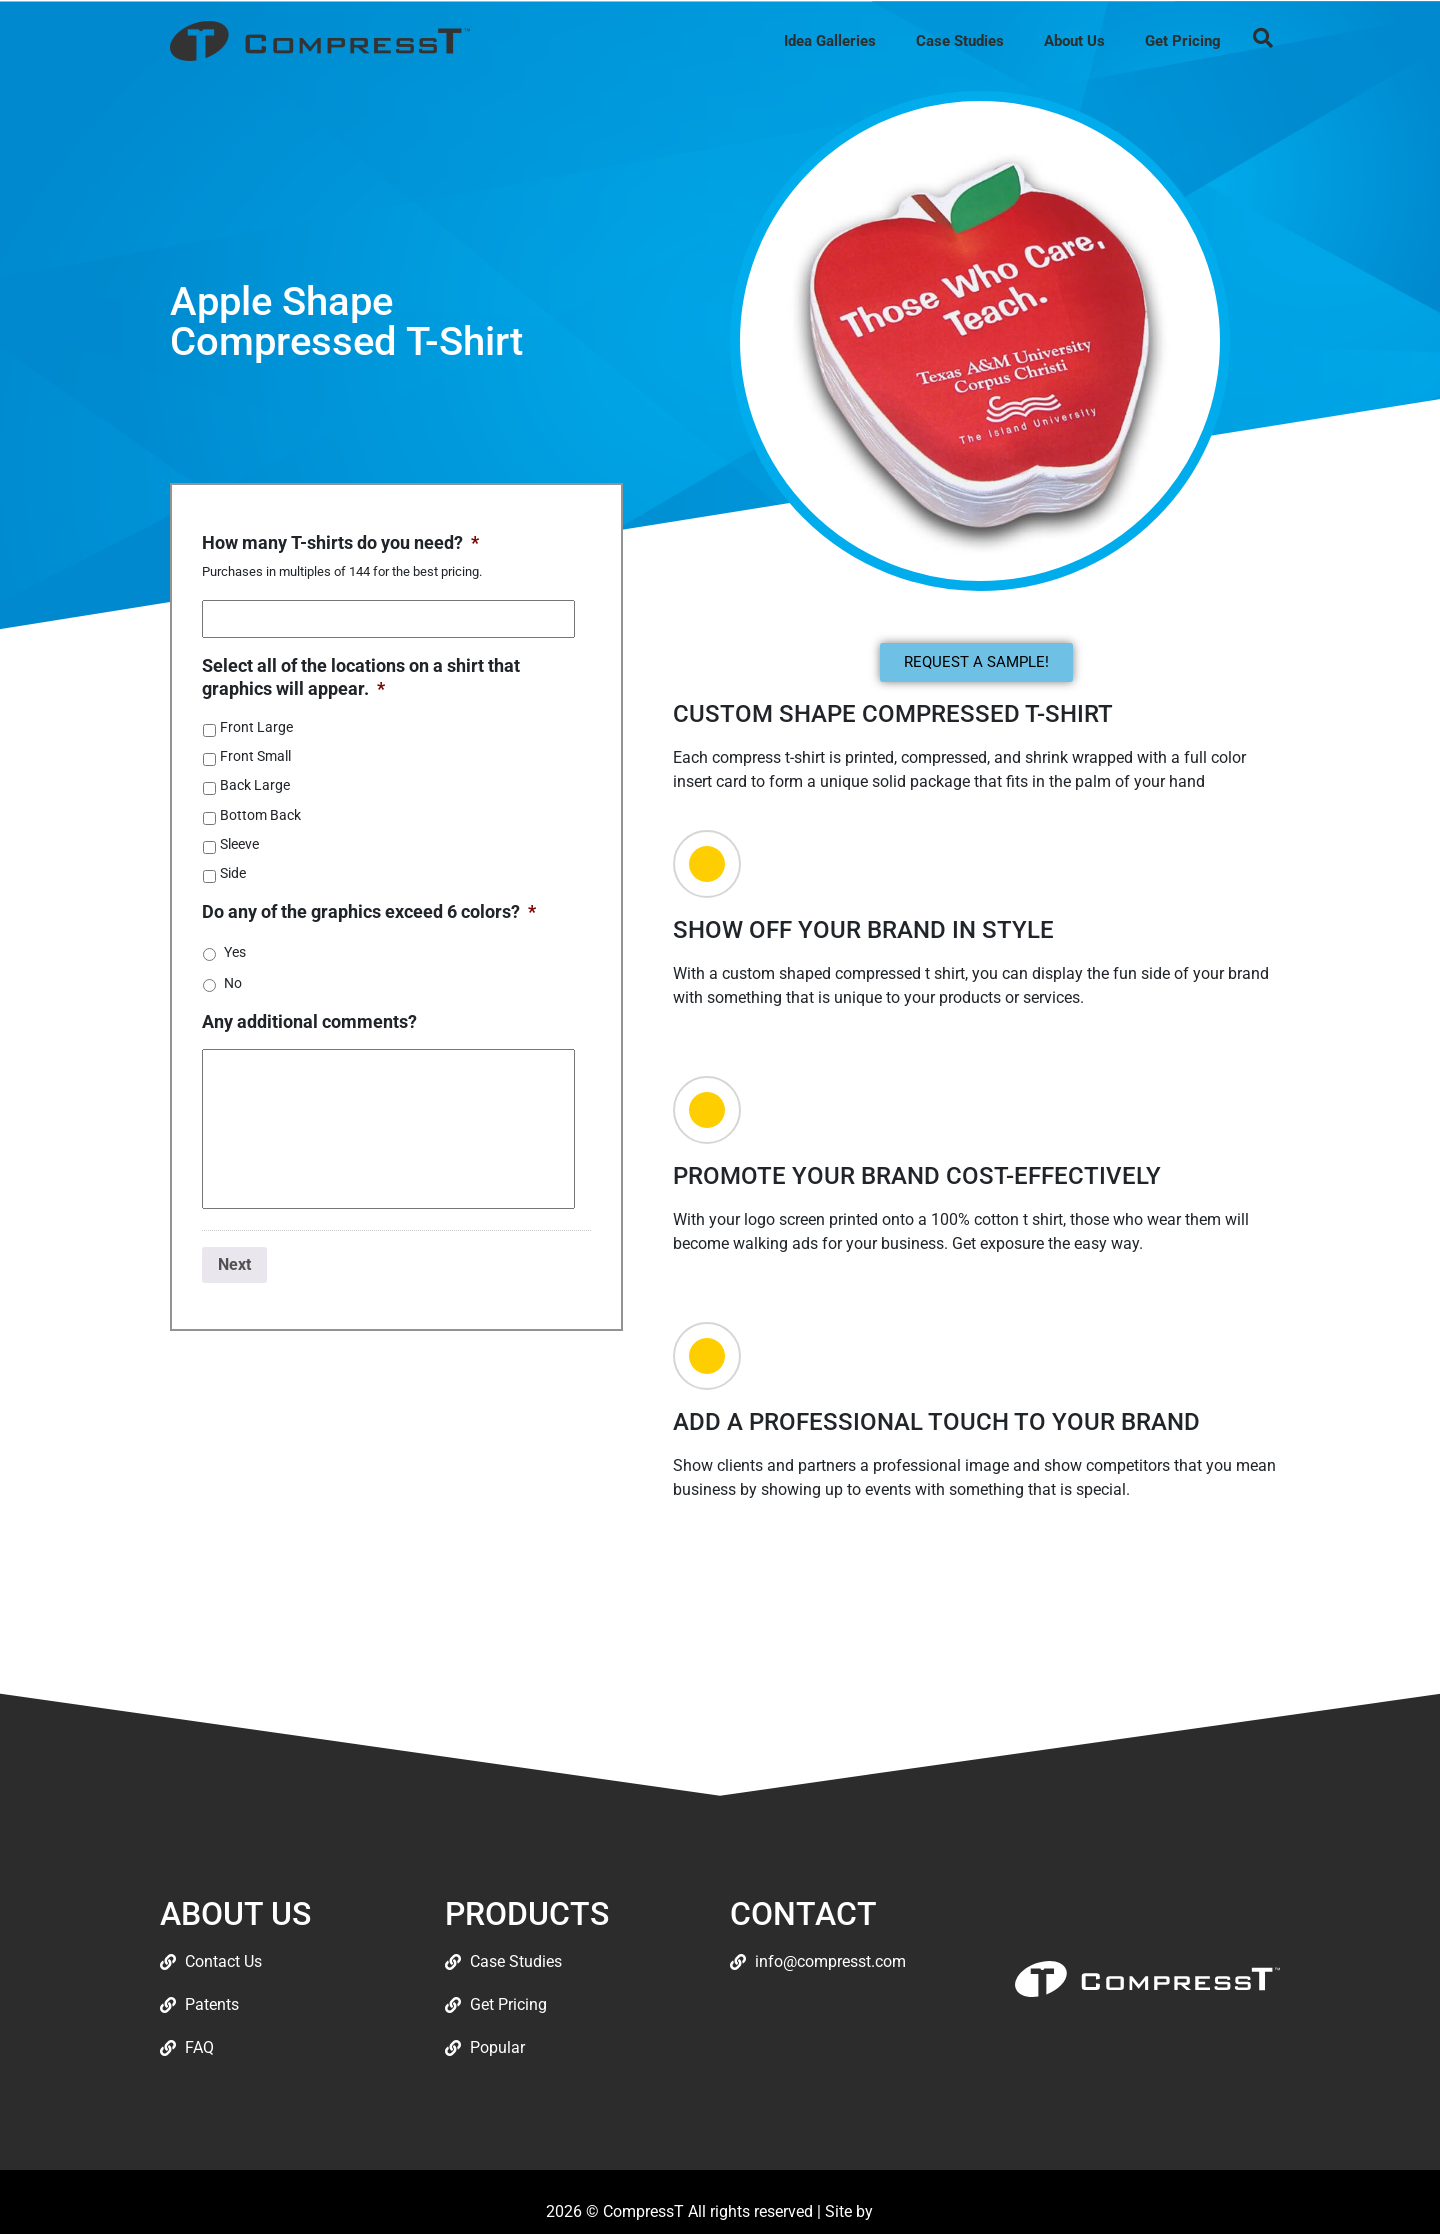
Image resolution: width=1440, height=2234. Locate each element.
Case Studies (960, 41)
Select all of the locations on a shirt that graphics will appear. (361, 677)
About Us (1074, 41)
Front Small (255, 756)
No (233, 983)
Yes (235, 952)
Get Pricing (1183, 41)
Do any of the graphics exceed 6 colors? (369, 911)
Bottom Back (260, 815)
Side (233, 873)
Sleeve (239, 844)
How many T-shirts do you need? (340, 542)
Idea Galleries (830, 41)
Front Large (256, 727)
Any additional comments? (309, 1021)
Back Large (255, 785)
